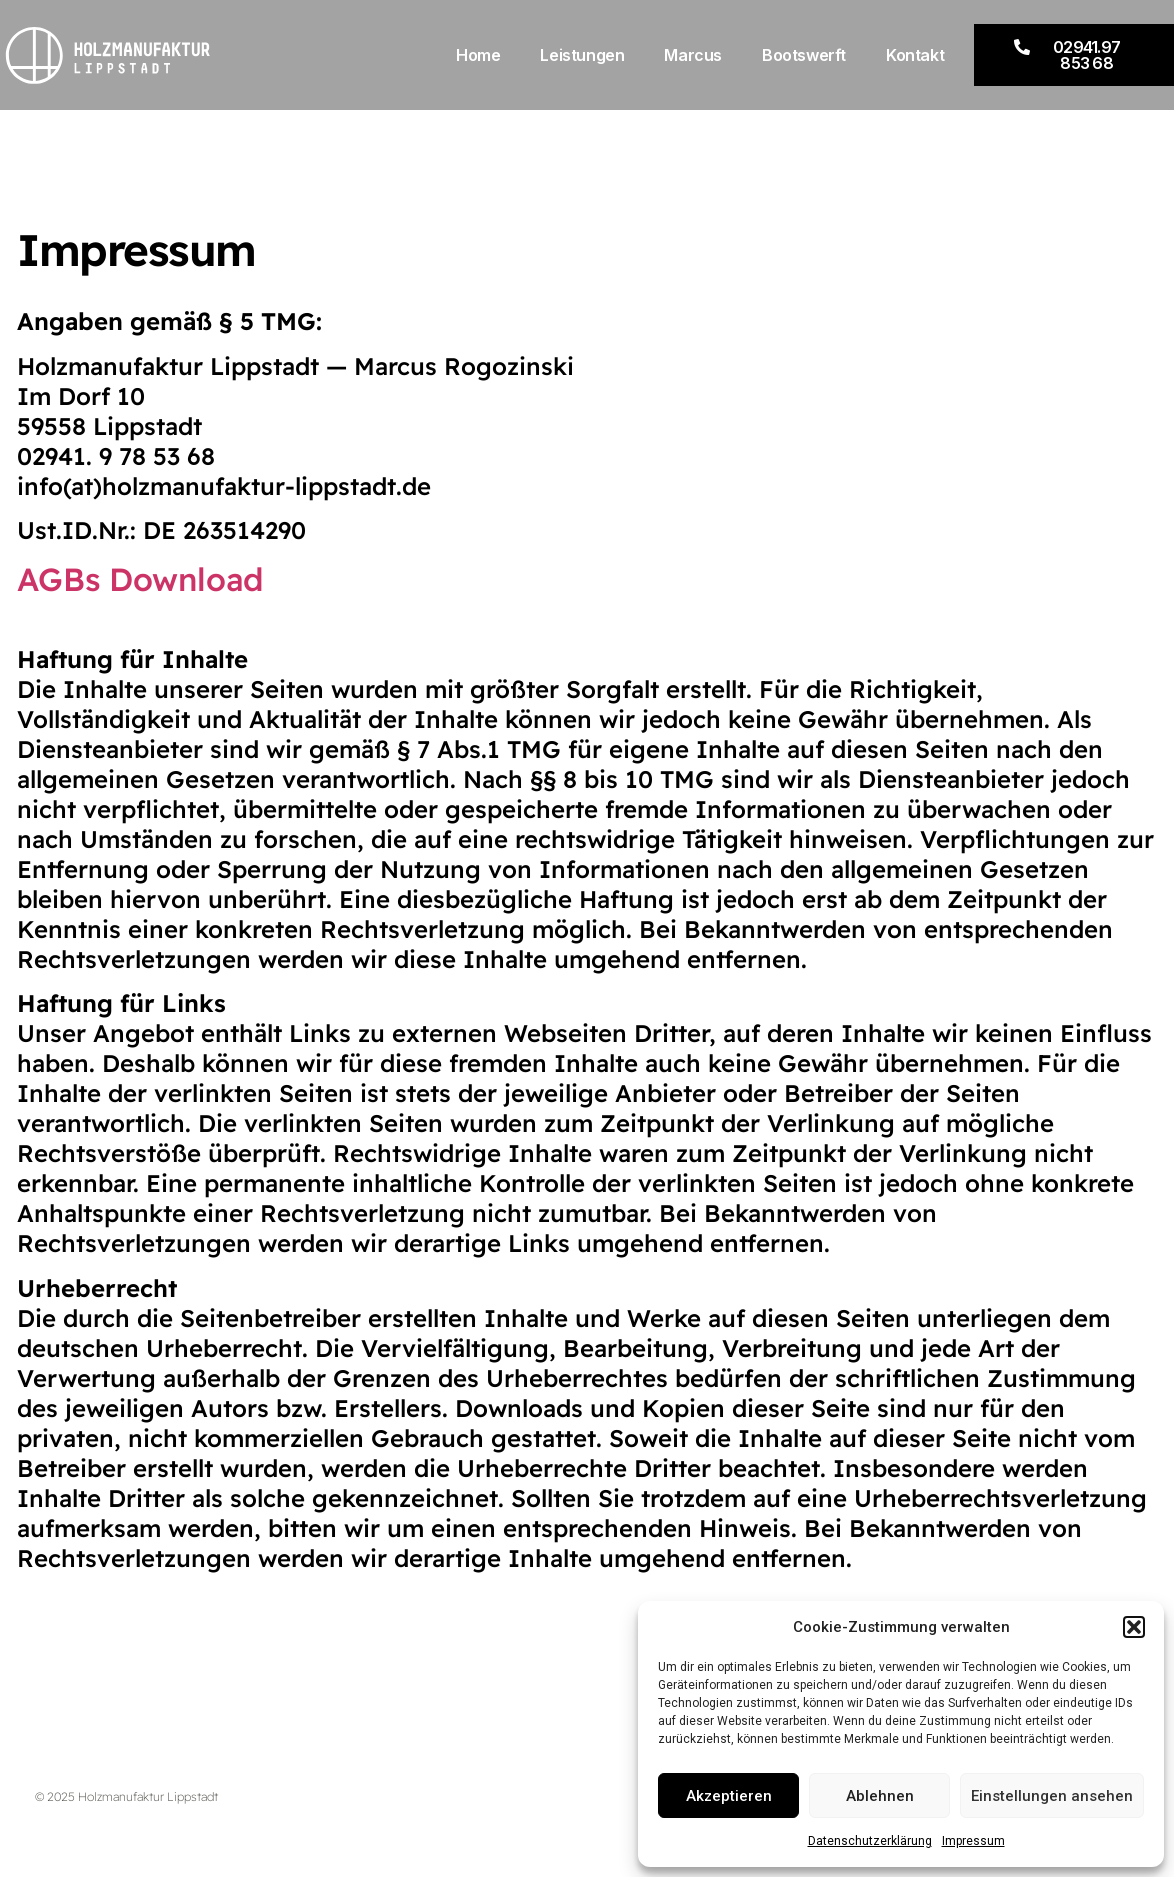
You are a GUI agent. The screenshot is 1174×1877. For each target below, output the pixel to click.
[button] (1134, 1627)
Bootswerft (804, 55)
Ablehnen (880, 1796)
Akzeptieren (729, 1796)
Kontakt (915, 55)
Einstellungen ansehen (1052, 1796)
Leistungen (582, 55)
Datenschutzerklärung (870, 1841)
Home (478, 55)
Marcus (693, 55)
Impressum (973, 1841)
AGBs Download (140, 579)
